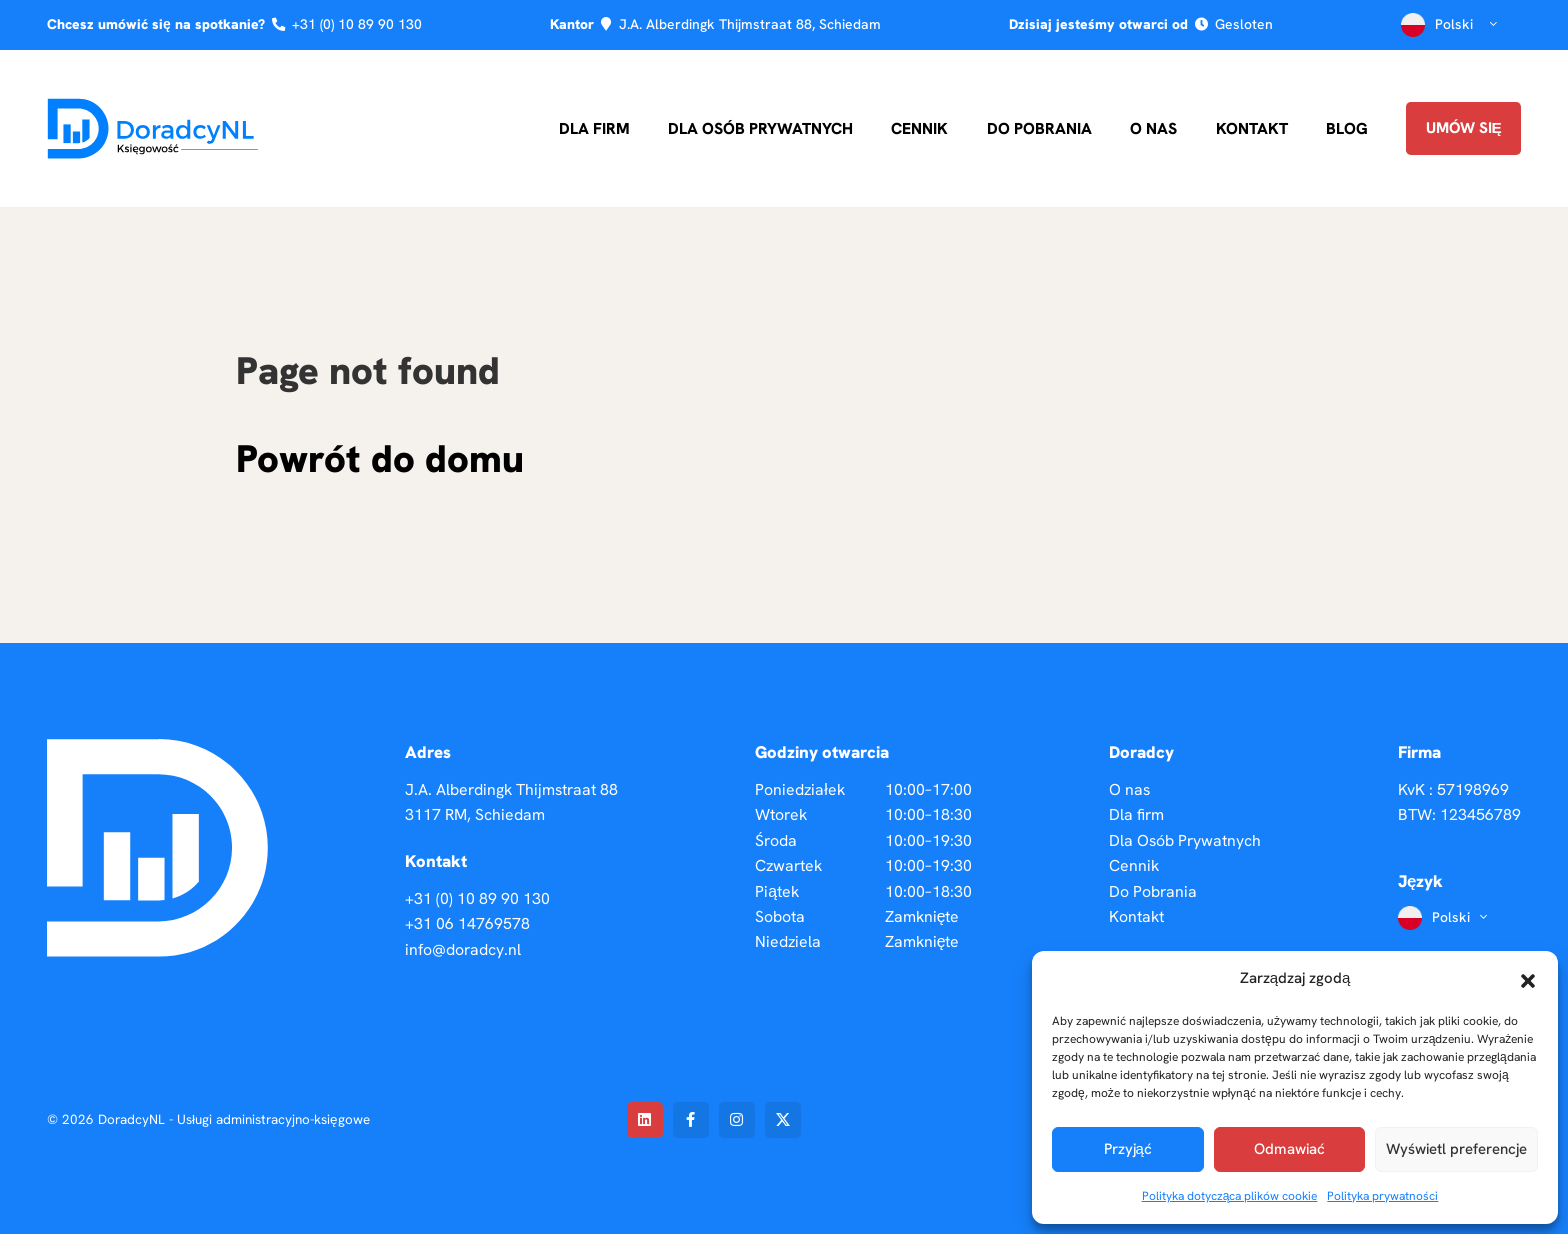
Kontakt (1252, 128)
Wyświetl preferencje (1456, 1149)
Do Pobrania (1039, 128)
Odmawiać (1289, 1149)
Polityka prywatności (1382, 1196)
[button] (1528, 979)
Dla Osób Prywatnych (760, 128)
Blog (1347, 128)
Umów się (1464, 128)
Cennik (919, 128)
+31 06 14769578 (467, 923)
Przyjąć (1128, 1149)
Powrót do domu (380, 459)
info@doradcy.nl (463, 949)
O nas (1153, 128)
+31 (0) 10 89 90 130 (357, 24)
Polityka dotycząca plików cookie (1230, 1196)
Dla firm (594, 128)
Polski (1452, 25)
